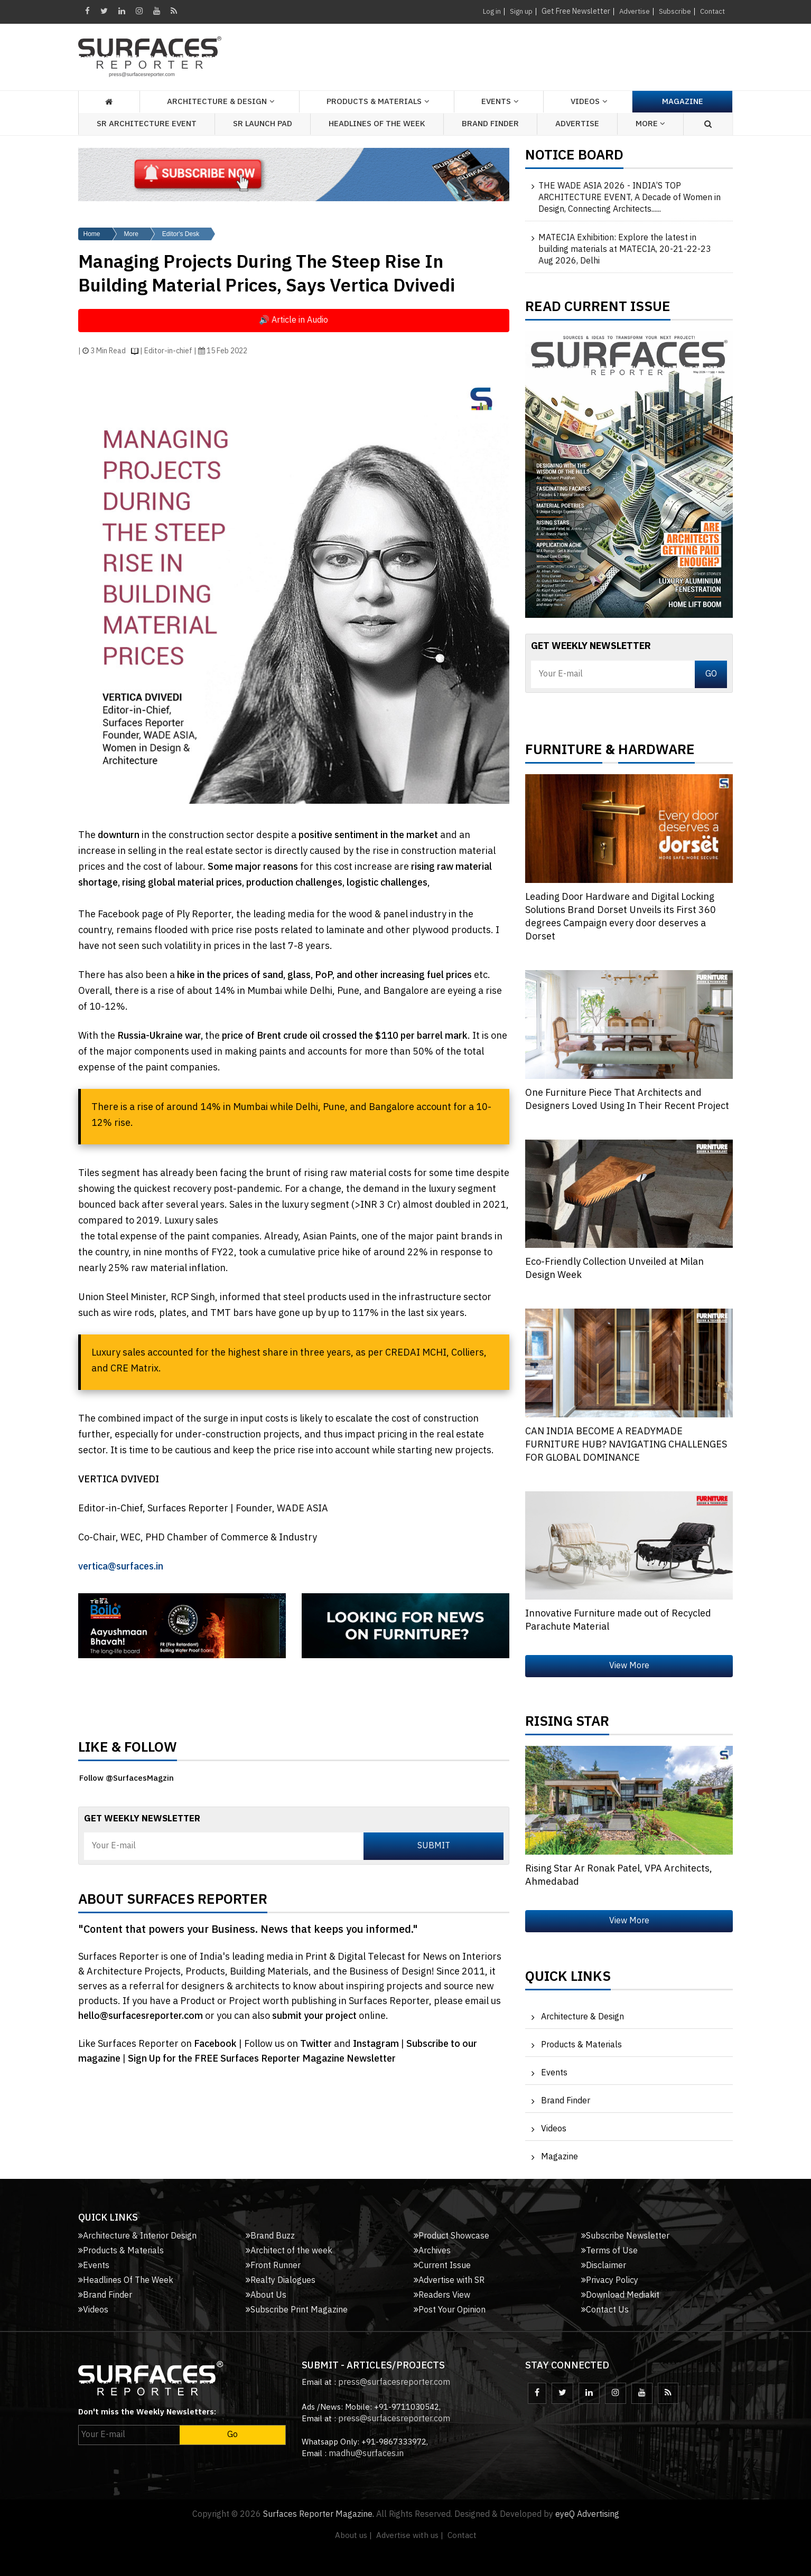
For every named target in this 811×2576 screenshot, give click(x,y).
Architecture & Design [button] (217, 101)
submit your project (314, 2016)
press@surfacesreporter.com (394, 2382)
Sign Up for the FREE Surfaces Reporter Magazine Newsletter (262, 2059)
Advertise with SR (449, 2280)
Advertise (632, 11)
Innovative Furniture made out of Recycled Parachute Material (618, 1620)
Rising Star (567, 1724)
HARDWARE (656, 752)
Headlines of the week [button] (377, 123)
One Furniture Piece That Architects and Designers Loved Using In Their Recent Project (627, 1099)
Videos (585, 101)
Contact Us (605, 2310)
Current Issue (442, 2266)
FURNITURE (563, 752)
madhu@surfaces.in (366, 2454)
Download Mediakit (620, 2295)
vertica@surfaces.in (120, 1567)
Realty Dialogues (280, 2280)
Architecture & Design (582, 2017)
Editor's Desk (180, 234)
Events (554, 2073)
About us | (353, 2535)
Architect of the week (289, 2251)
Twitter (317, 2044)
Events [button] (496, 101)
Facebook (216, 2044)
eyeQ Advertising (587, 2514)
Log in (486, 11)
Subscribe (673, 11)
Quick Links (568, 1979)
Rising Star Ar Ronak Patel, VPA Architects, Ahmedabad (618, 1875)
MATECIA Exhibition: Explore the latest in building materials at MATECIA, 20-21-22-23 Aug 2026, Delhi (624, 249)
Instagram (377, 2044)
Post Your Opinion (450, 2310)
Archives (432, 2251)
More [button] (650, 123)
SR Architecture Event (147, 123)
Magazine (682, 101)
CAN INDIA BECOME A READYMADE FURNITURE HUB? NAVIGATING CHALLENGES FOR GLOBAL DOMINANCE (626, 1445)
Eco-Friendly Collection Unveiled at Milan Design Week (614, 1268)
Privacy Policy (609, 2280)
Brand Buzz (270, 2236)
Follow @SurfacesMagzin (126, 1778)
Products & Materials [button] (374, 101)
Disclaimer (603, 2266)
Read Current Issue (597, 309)
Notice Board (574, 158)
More (131, 234)
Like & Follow (127, 1750)
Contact (711, 11)
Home (91, 234)
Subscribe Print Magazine (297, 2310)
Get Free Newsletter (572, 11)
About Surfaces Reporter (172, 1902)
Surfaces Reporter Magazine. (318, 2514)
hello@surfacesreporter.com (140, 2016)
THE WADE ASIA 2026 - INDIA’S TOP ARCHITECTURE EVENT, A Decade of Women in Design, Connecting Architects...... (629, 198)
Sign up (517, 11)
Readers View (442, 2295)
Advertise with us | (409, 2535)
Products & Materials (581, 2045)
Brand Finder (490, 123)
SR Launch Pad (262, 123)
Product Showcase (451, 2236)
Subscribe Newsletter (625, 2236)
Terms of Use (609, 2251)
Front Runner (273, 2266)
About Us (266, 2295)
